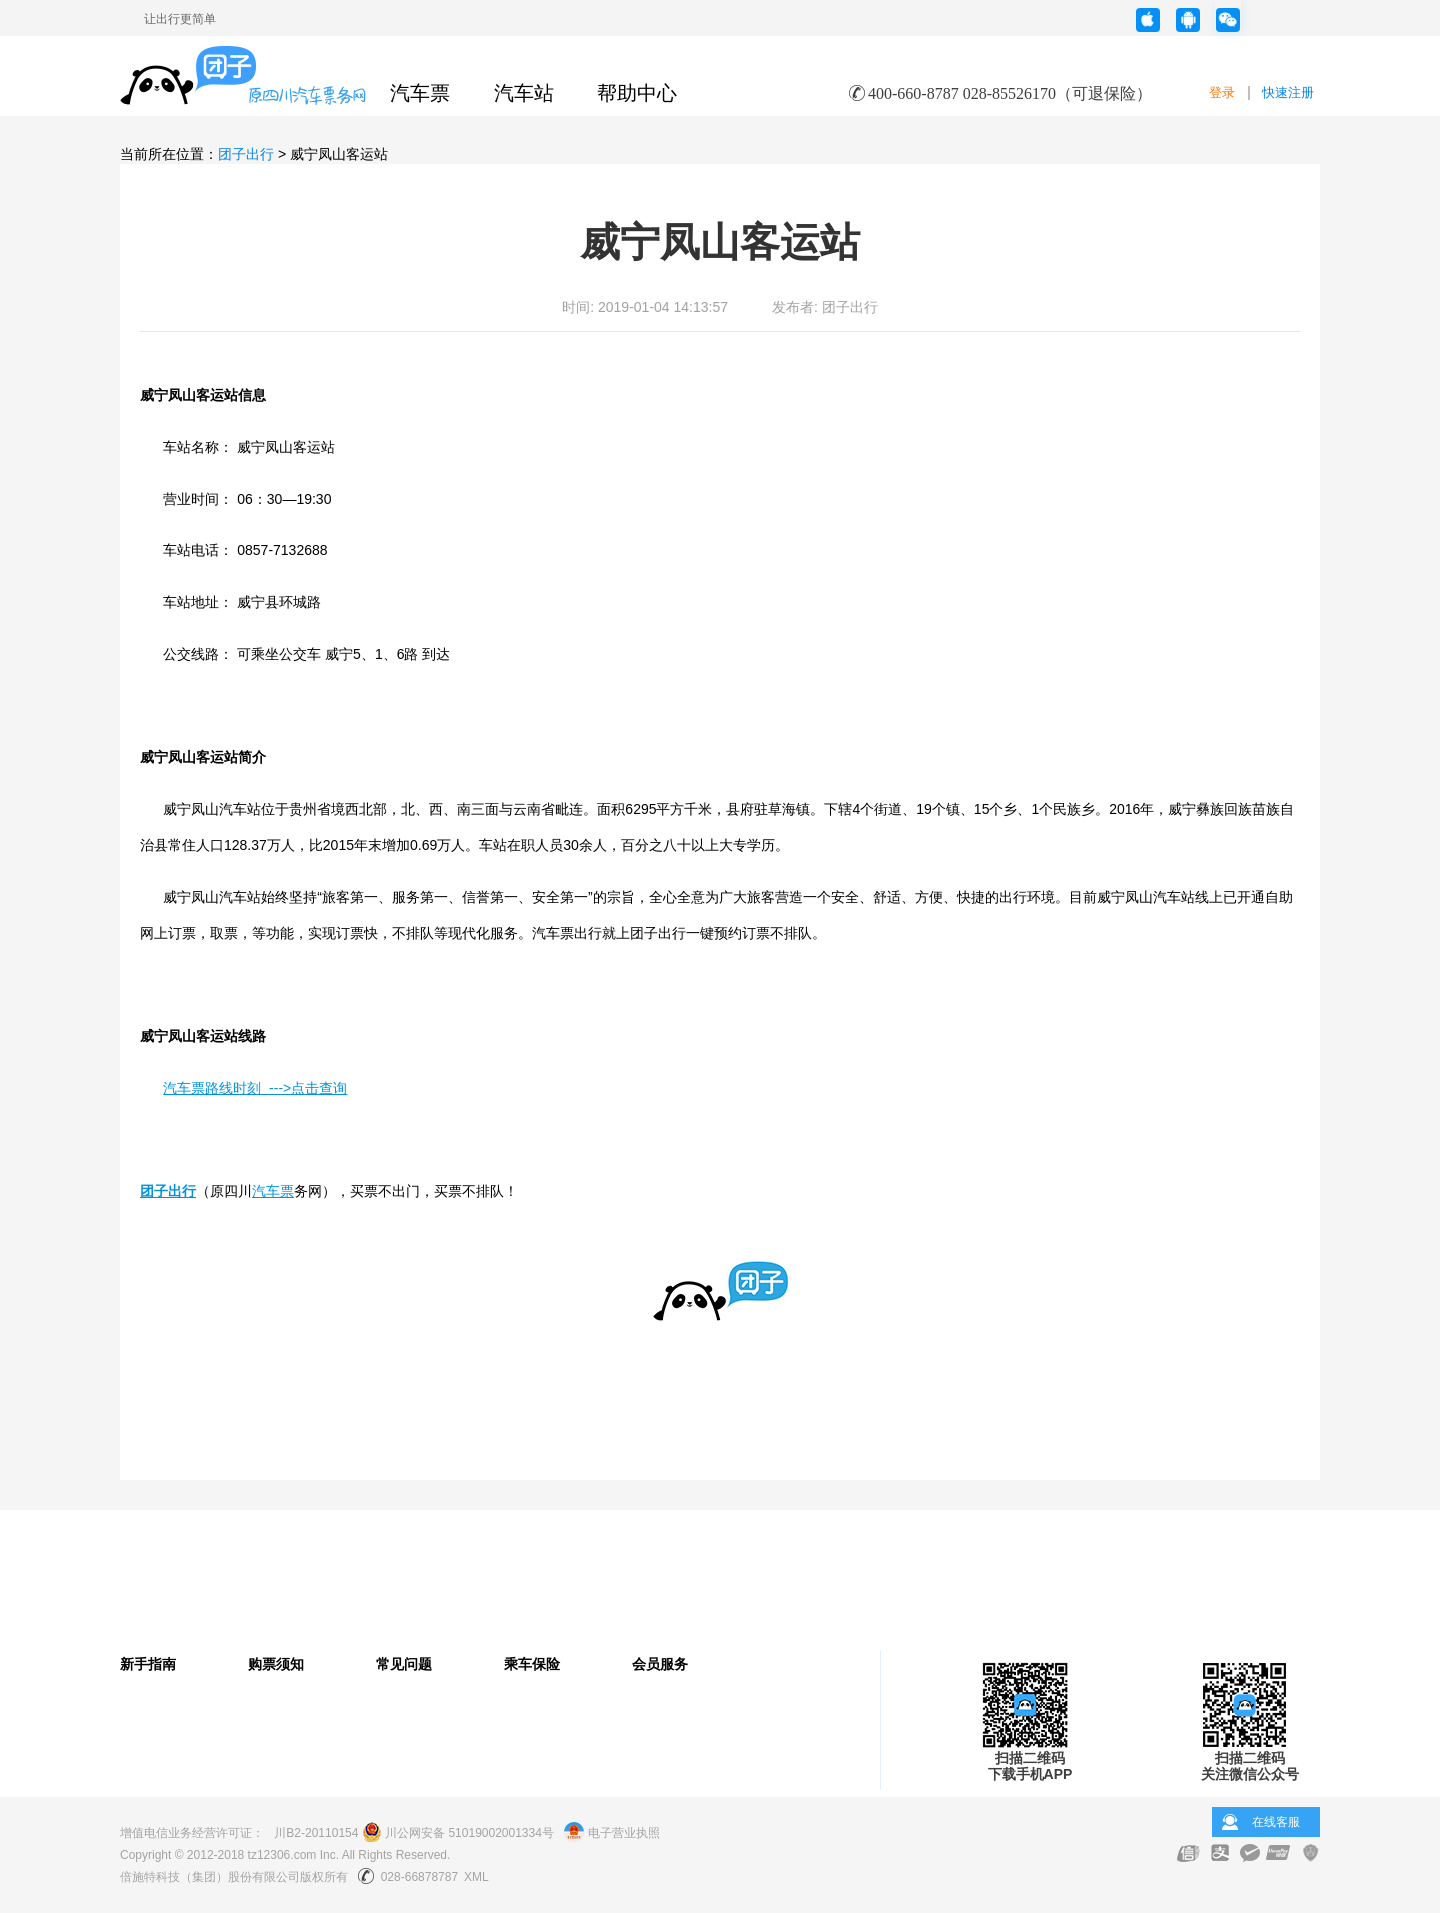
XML (476, 1877)
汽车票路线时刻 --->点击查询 (255, 1088)
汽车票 (420, 93)
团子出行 (246, 154)
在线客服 (1276, 1822)
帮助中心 (637, 93)
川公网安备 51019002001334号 (458, 1833)
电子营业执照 (611, 1833)
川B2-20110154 (316, 1833)
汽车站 (524, 93)
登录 (1222, 92)
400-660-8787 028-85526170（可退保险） (1010, 93)
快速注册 (1288, 92)
